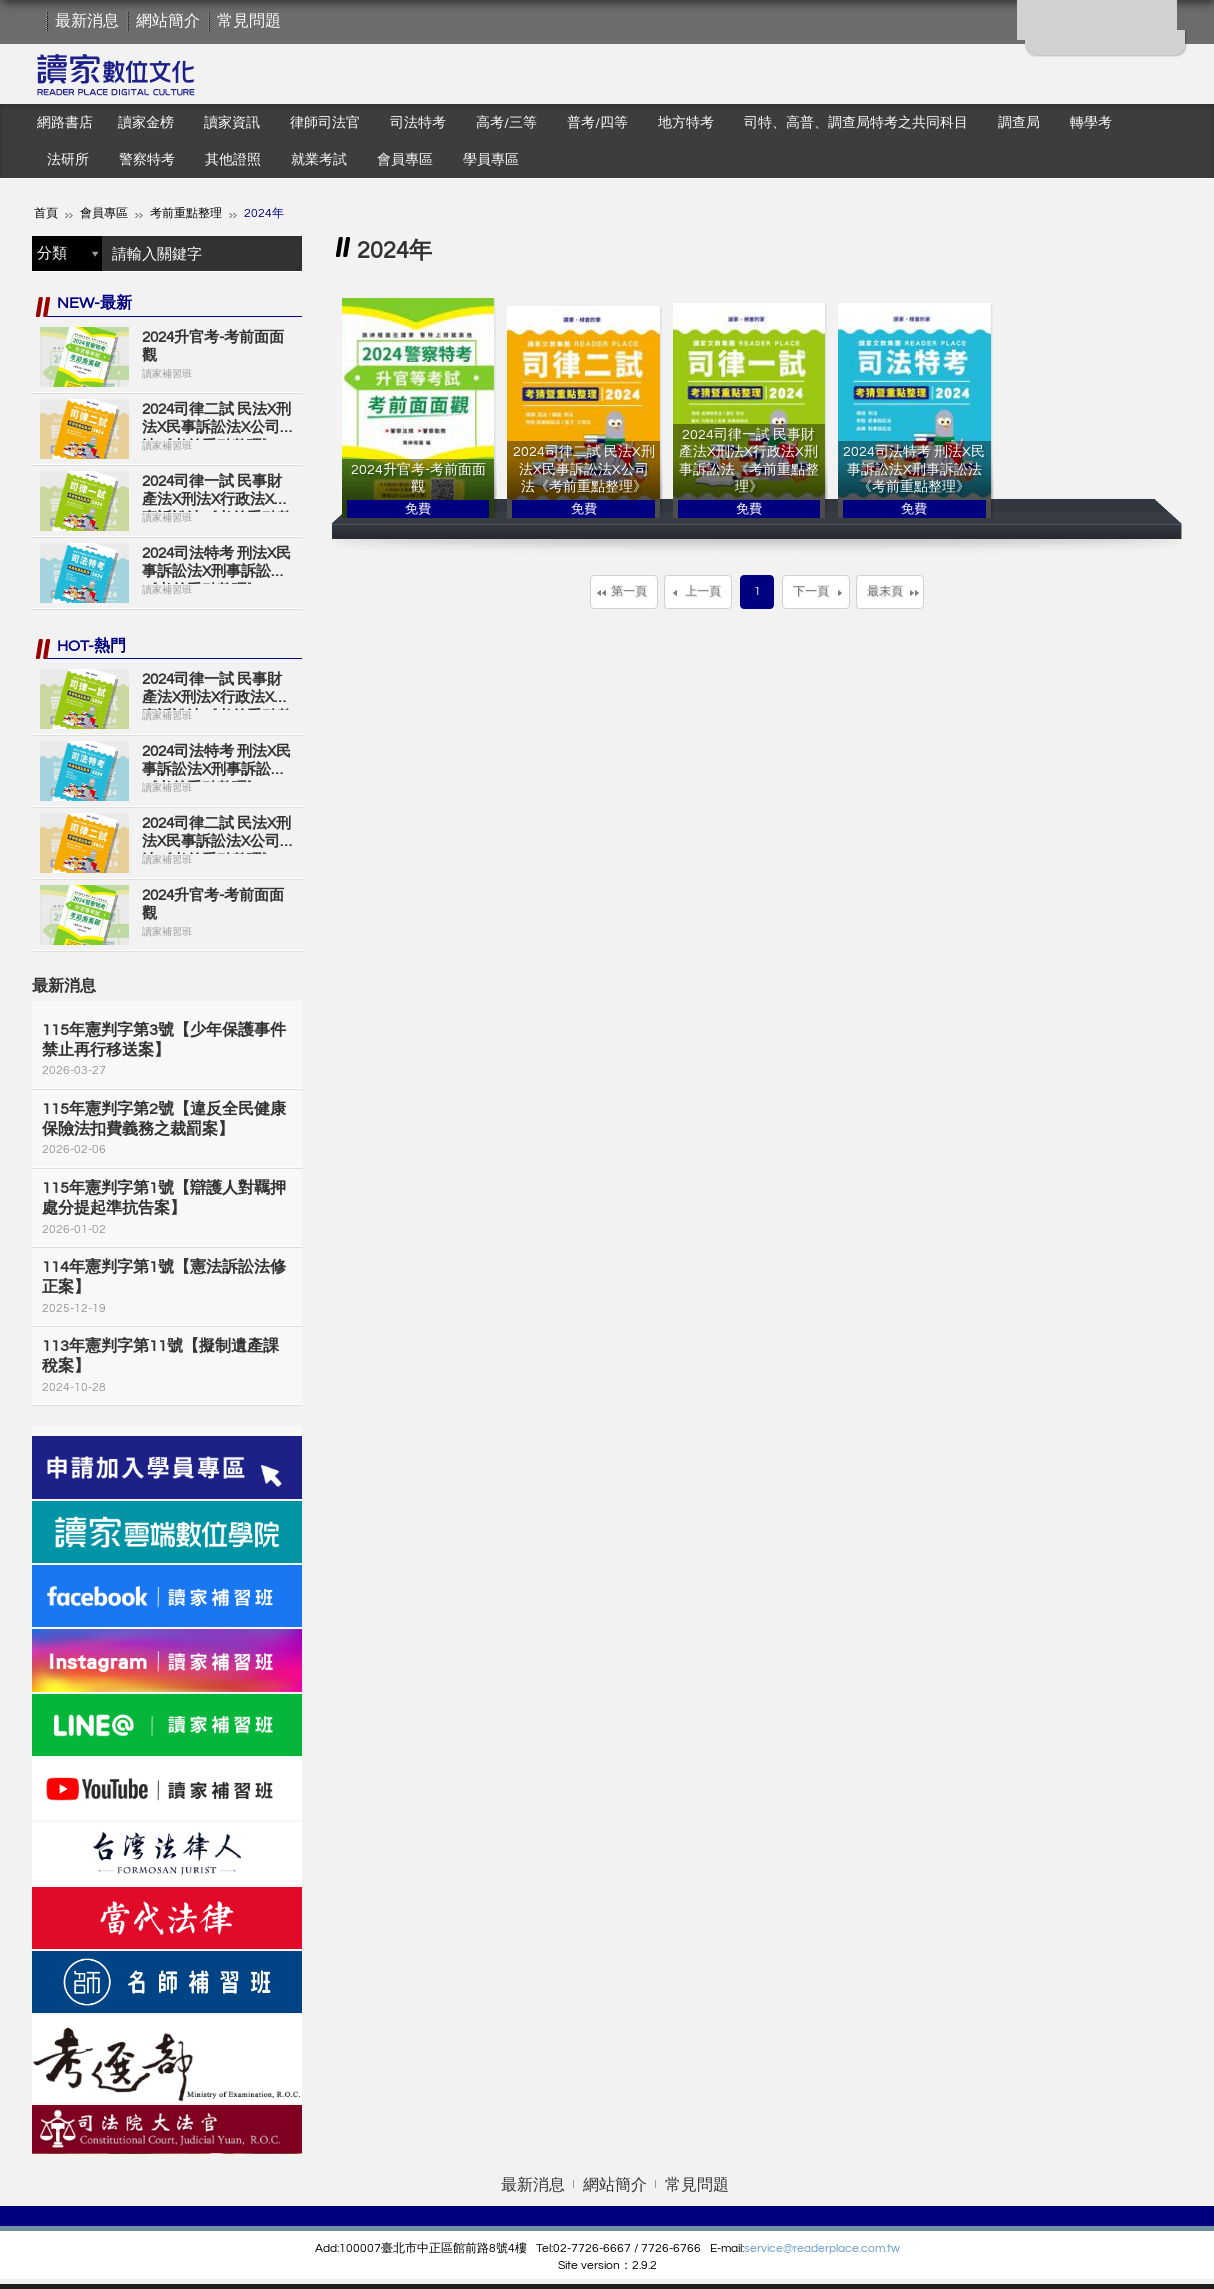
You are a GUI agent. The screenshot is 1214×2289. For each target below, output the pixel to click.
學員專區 (491, 160)
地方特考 (686, 123)
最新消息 (87, 21)
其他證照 (233, 160)
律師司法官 (325, 123)
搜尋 (282, 253)
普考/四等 (597, 123)
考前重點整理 (186, 213)
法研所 (68, 160)
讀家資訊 (232, 123)
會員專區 (405, 160)
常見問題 (249, 21)
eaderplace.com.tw (848, 2248)
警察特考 (147, 160)
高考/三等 (506, 123)
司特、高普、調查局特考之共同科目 (856, 123)
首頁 (46, 213)
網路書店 (65, 123)
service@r (770, 2248)
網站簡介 (168, 21)
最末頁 (885, 591)
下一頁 (811, 591)
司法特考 (418, 123)
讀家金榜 (146, 123)
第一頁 (629, 591)
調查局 (1019, 123)
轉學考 (1091, 123)
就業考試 (319, 160)
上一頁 (703, 591)
